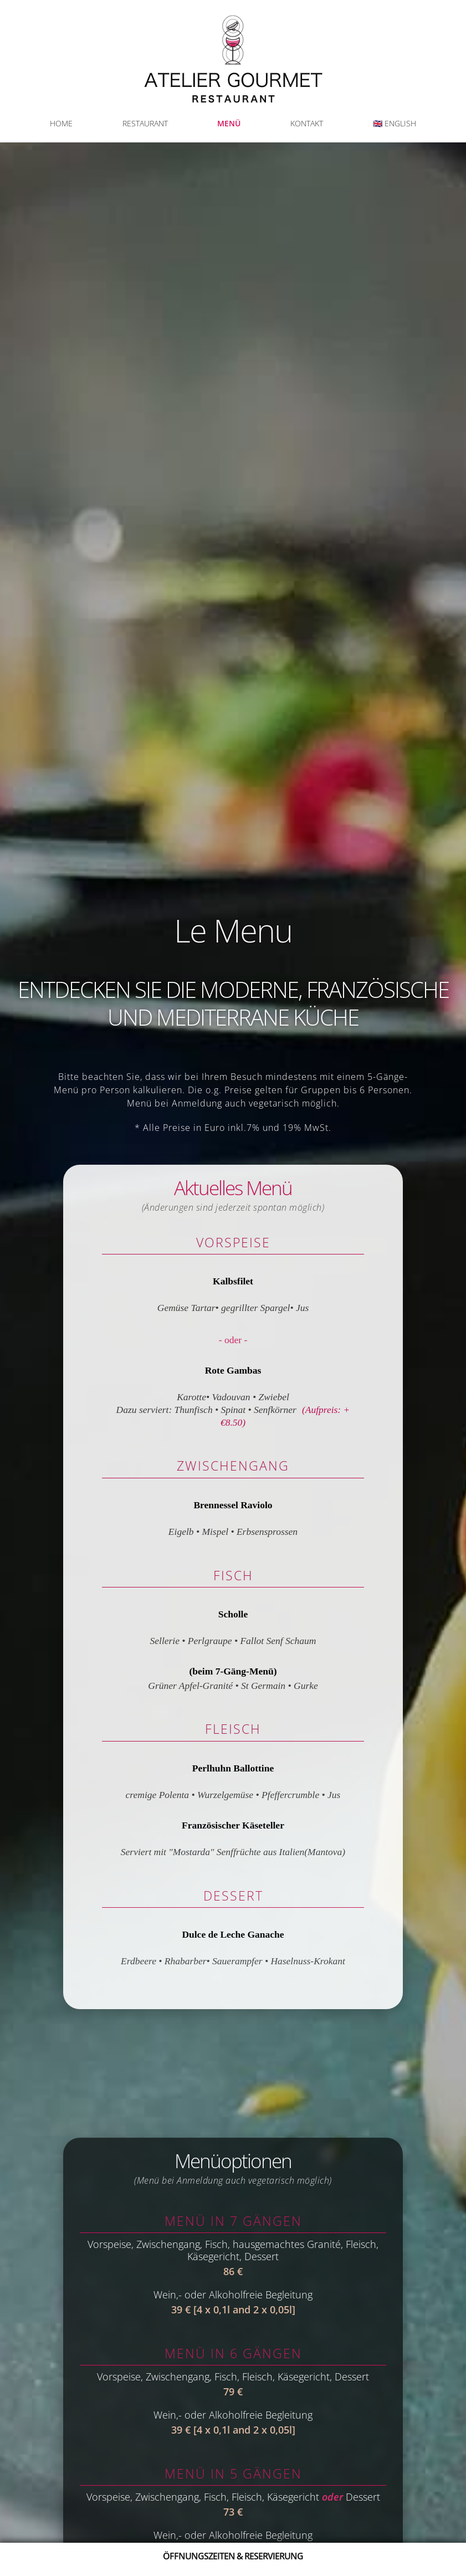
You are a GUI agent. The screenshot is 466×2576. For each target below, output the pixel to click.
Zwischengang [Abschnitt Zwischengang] (233, 1466)
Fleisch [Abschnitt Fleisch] (233, 1729)
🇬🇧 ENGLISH (394, 123)
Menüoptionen (233, 2166)
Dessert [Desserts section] (233, 1895)
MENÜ (228, 123)
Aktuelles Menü (233, 1193)
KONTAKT (306, 123)
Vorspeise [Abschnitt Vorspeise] (233, 1242)
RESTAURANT (145, 123)
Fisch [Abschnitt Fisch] (233, 1575)
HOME (61, 123)
